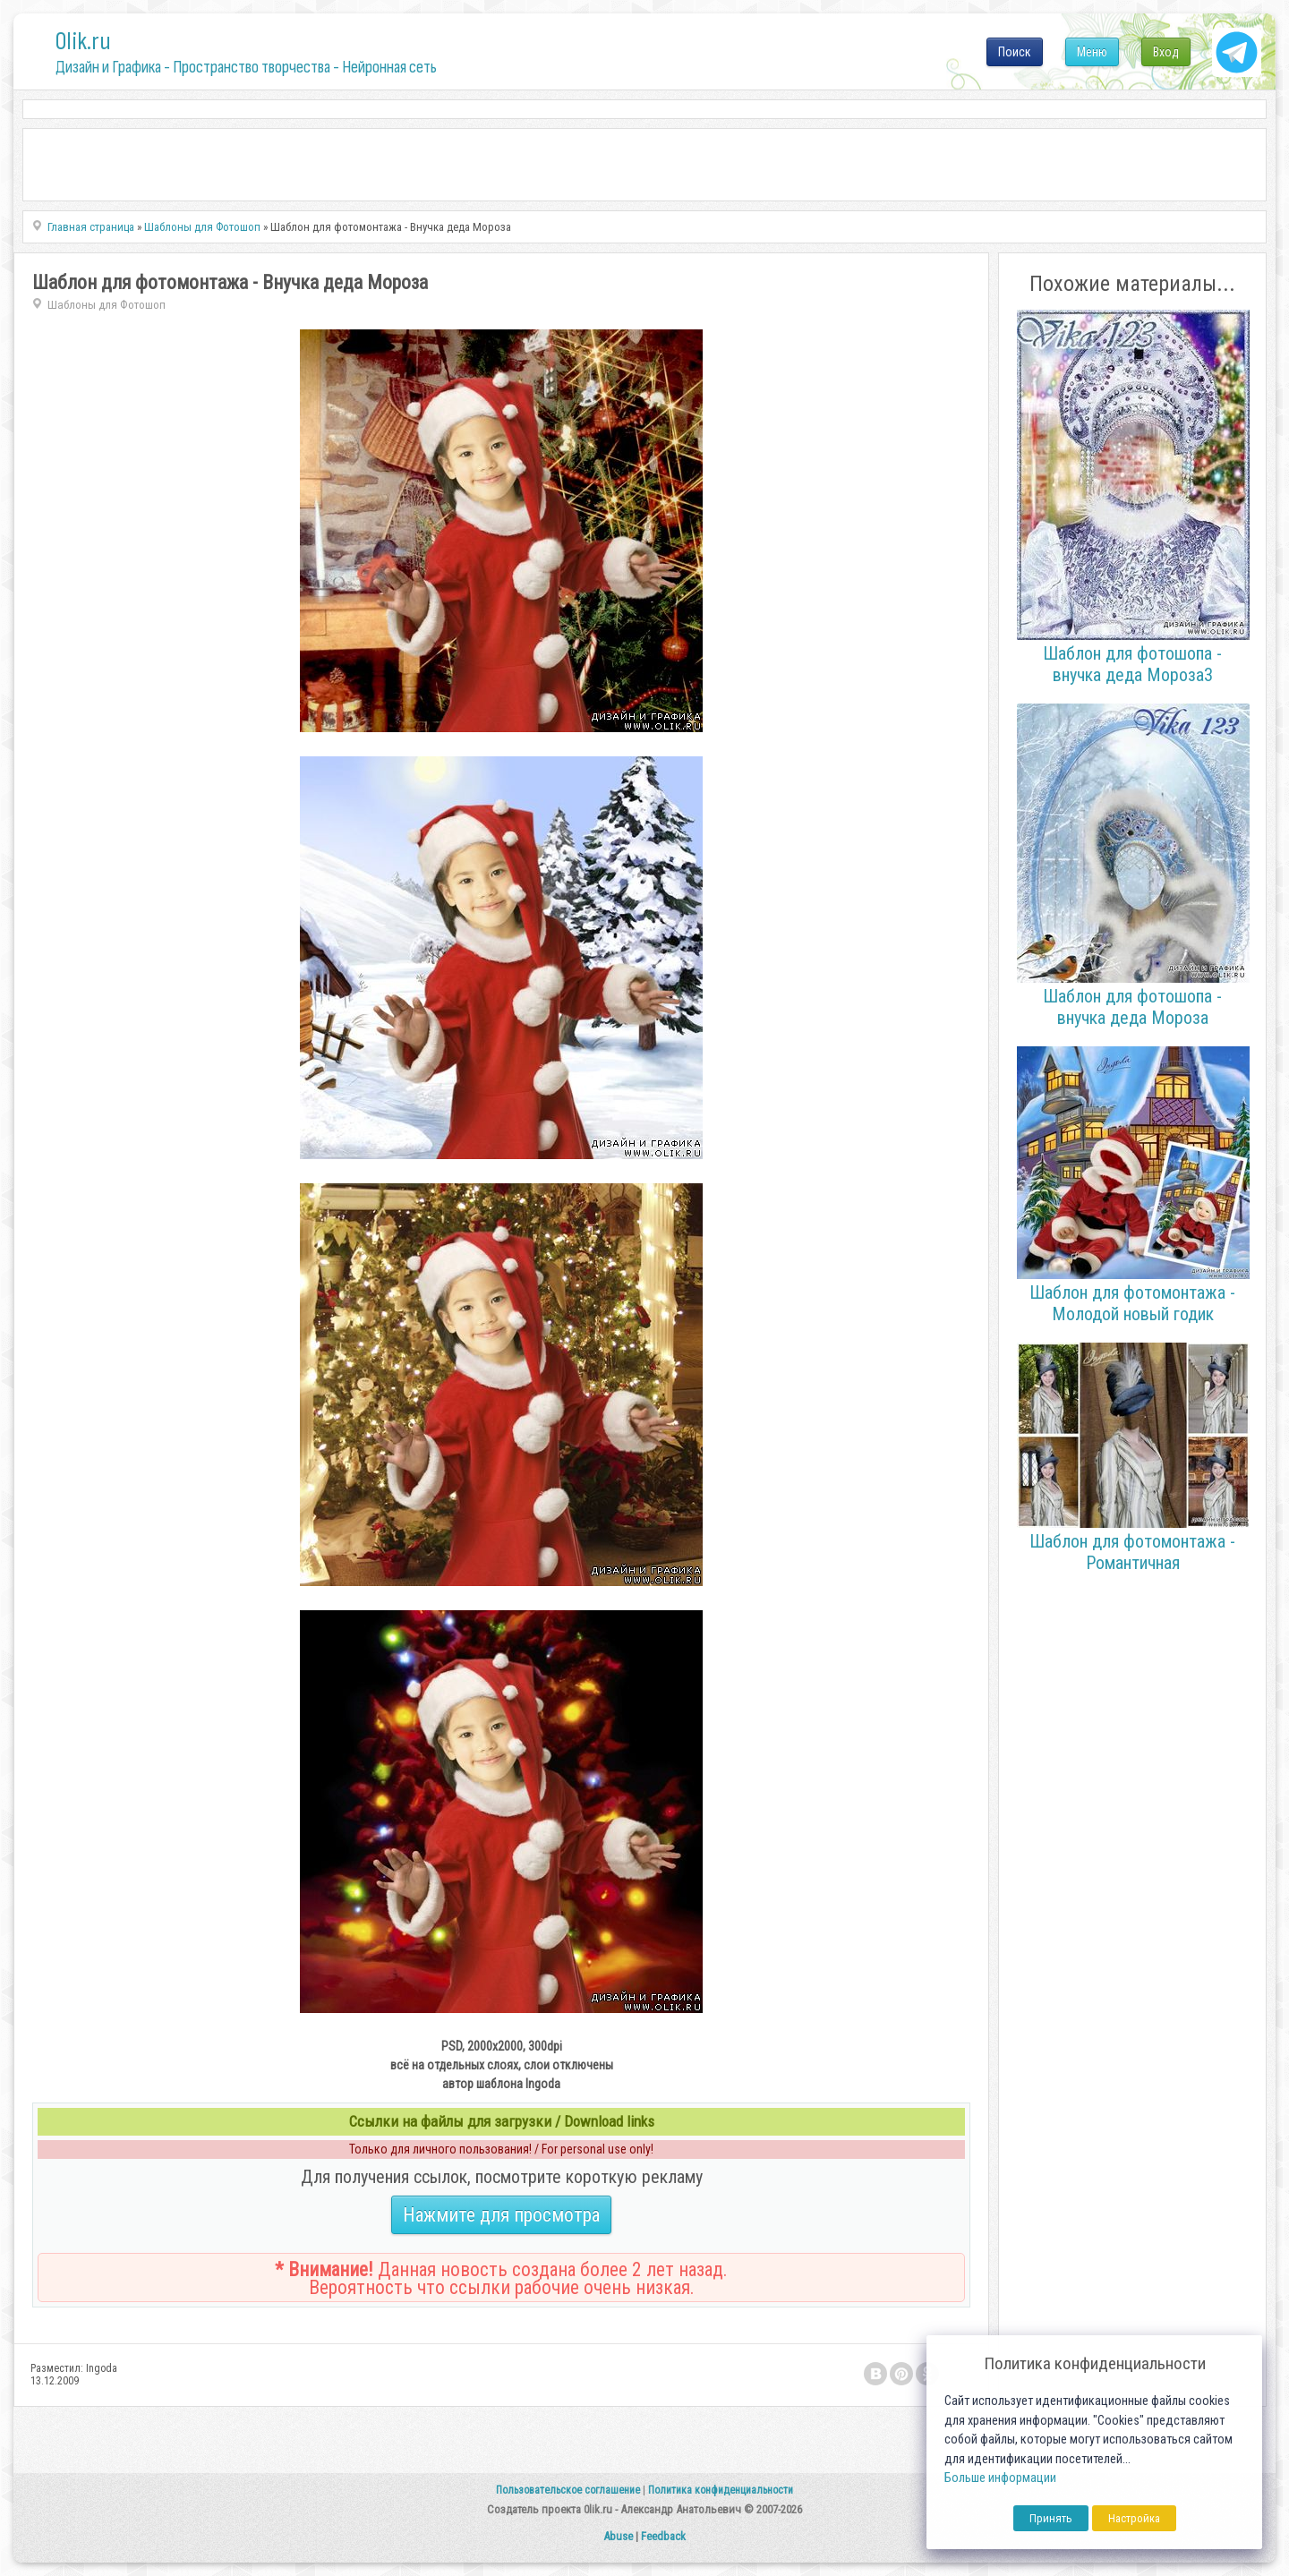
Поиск (1014, 52)
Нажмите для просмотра (501, 2215)
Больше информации (1000, 2478)
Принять (1050, 2518)
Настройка (1134, 2518)
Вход (1166, 52)
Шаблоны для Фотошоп (106, 304)
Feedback (663, 2536)
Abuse (618, 2536)
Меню (1092, 52)
